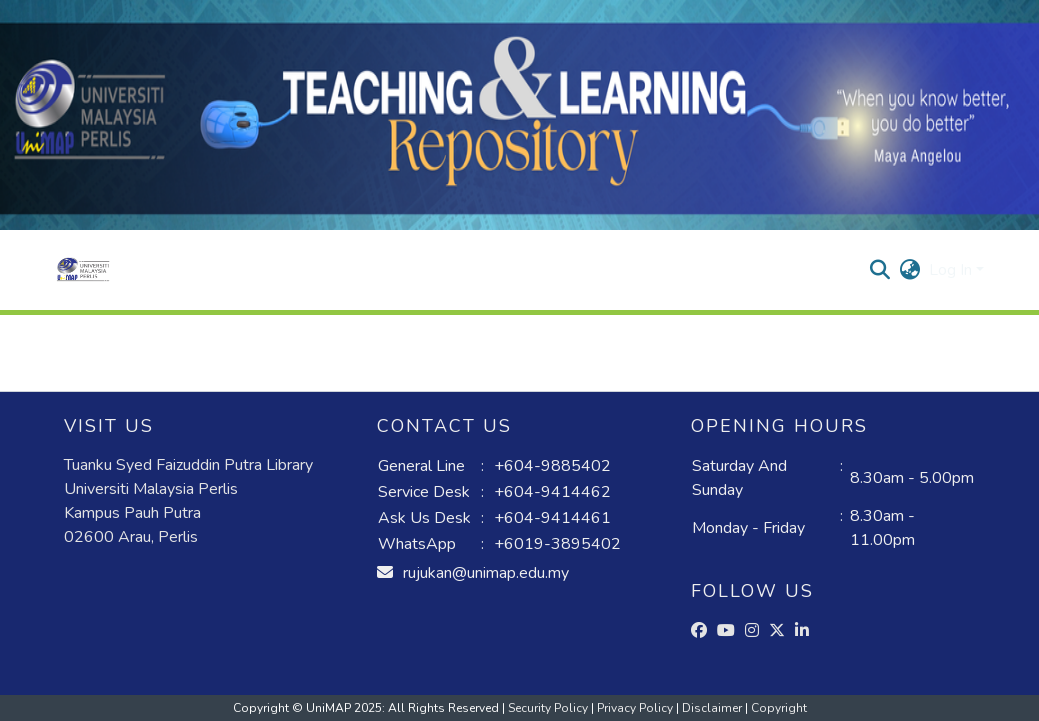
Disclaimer (713, 708)
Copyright (779, 708)
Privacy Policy (636, 708)
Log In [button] (952, 270)
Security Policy (549, 708)
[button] (83, 270)
